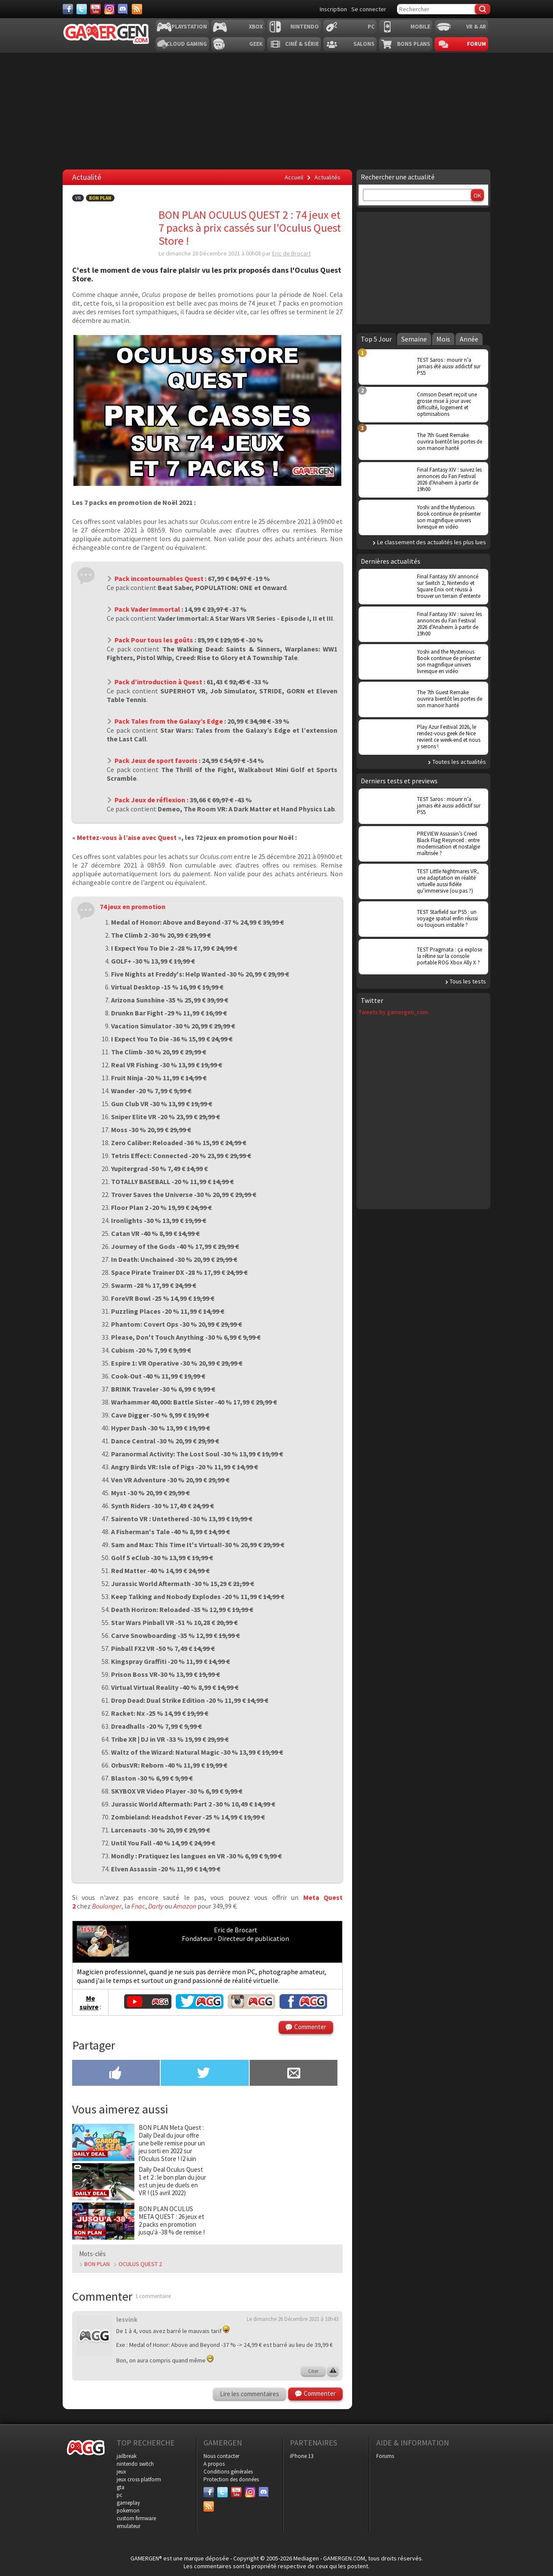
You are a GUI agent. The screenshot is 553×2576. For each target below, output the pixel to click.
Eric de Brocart (291, 253)
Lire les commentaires (249, 2394)
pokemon (128, 2510)
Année (469, 339)
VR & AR (476, 26)
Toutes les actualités (459, 762)
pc (119, 2495)
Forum (476, 44)
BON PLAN (97, 2264)
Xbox (256, 26)
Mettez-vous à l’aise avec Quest (127, 837)
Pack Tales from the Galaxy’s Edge (168, 721)
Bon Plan (100, 198)
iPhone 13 (301, 2456)
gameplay (128, 2502)
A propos (214, 2463)
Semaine (414, 339)
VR (78, 198)
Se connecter (368, 9)
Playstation (189, 26)
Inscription (333, 9)
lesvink (126, 2319)
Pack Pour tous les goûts (153, 639)
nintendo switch (135, 2463)
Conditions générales (228, 2471)
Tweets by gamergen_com (393, 1012)
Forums (385, 2456)
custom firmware (136, 2518)
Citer (313, 2371)
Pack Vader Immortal (147, 609)
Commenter (310, 2027)
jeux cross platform (139, 2479)
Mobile (420, 26)
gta (120, 2487)
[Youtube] (95, 9)
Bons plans (413, 44)
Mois (443, 339)
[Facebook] (68, 9)
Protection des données (231, 2479)
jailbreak (127, 2456)
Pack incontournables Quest (158, 578)
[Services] (137, 9)
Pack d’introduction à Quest (158, 681)
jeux (121, 2471)
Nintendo (304, 26)
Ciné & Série (302, 44)
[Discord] (123, 9)
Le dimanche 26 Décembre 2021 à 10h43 (292, 2319)
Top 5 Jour (376, 339)
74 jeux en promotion (132, 906)
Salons (364, 44)
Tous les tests (468, 981)
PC (371, 26)
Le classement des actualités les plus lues (431, 542)
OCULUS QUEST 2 (140, 2264)
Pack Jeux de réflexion (149, 799)
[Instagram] (109, 9)
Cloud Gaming (186, 44)
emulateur (128, 2526)
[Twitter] (81, 9)
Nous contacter (221, 2456)
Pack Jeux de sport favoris (155, 760)
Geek (256, 44)
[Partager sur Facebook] (116, 2074)
